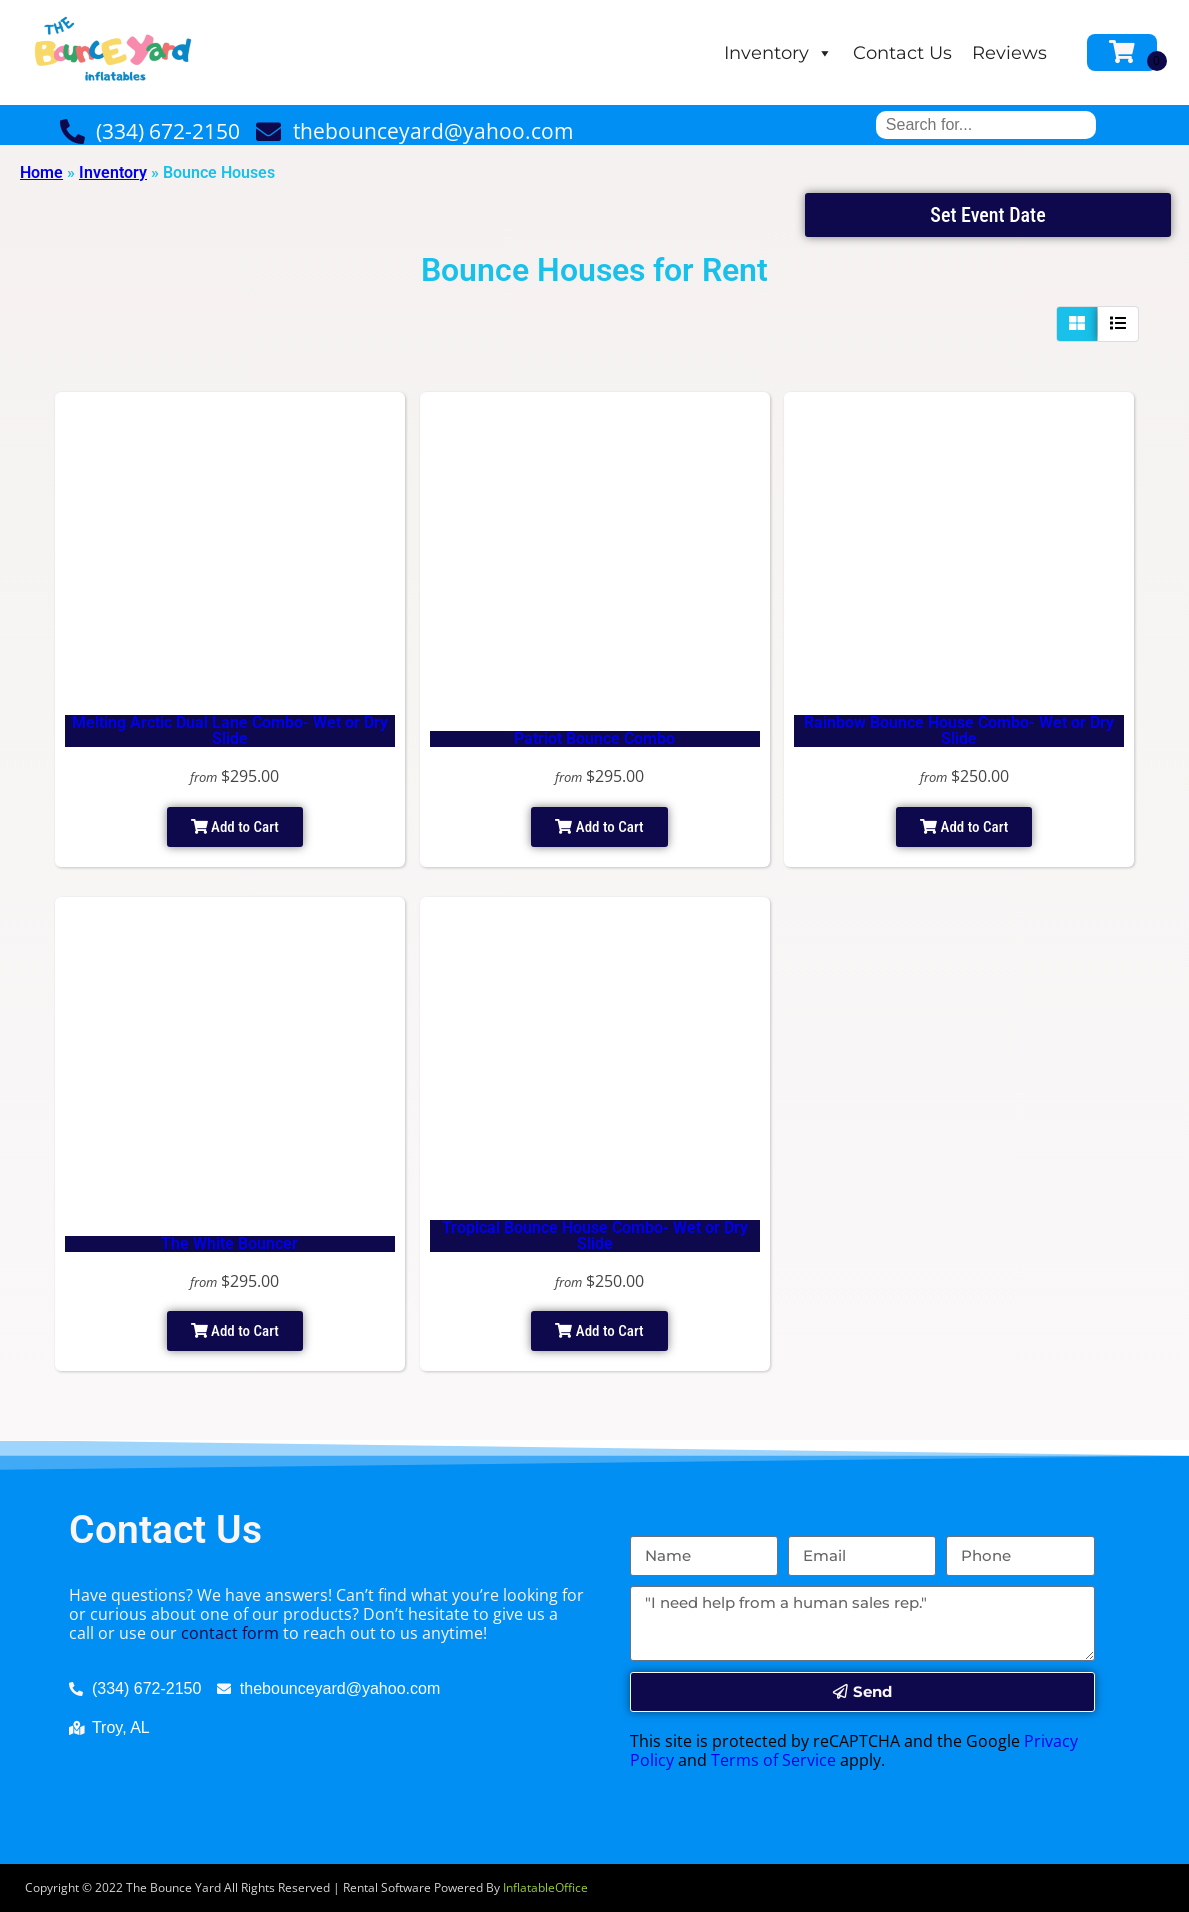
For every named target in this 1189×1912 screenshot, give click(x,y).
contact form (230, 1633)
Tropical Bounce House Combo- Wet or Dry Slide (595, 1235)
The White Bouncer (229, 1243)
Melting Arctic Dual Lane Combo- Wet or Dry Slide (230, 730)
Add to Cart (235, 827)
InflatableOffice (545, 1887)
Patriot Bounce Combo (594, 738)
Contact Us (902, 53)
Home (41, 172)
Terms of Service (773, 1760)
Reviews (1009, 53)
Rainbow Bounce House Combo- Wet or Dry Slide (959, 730)
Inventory (778, 53)
